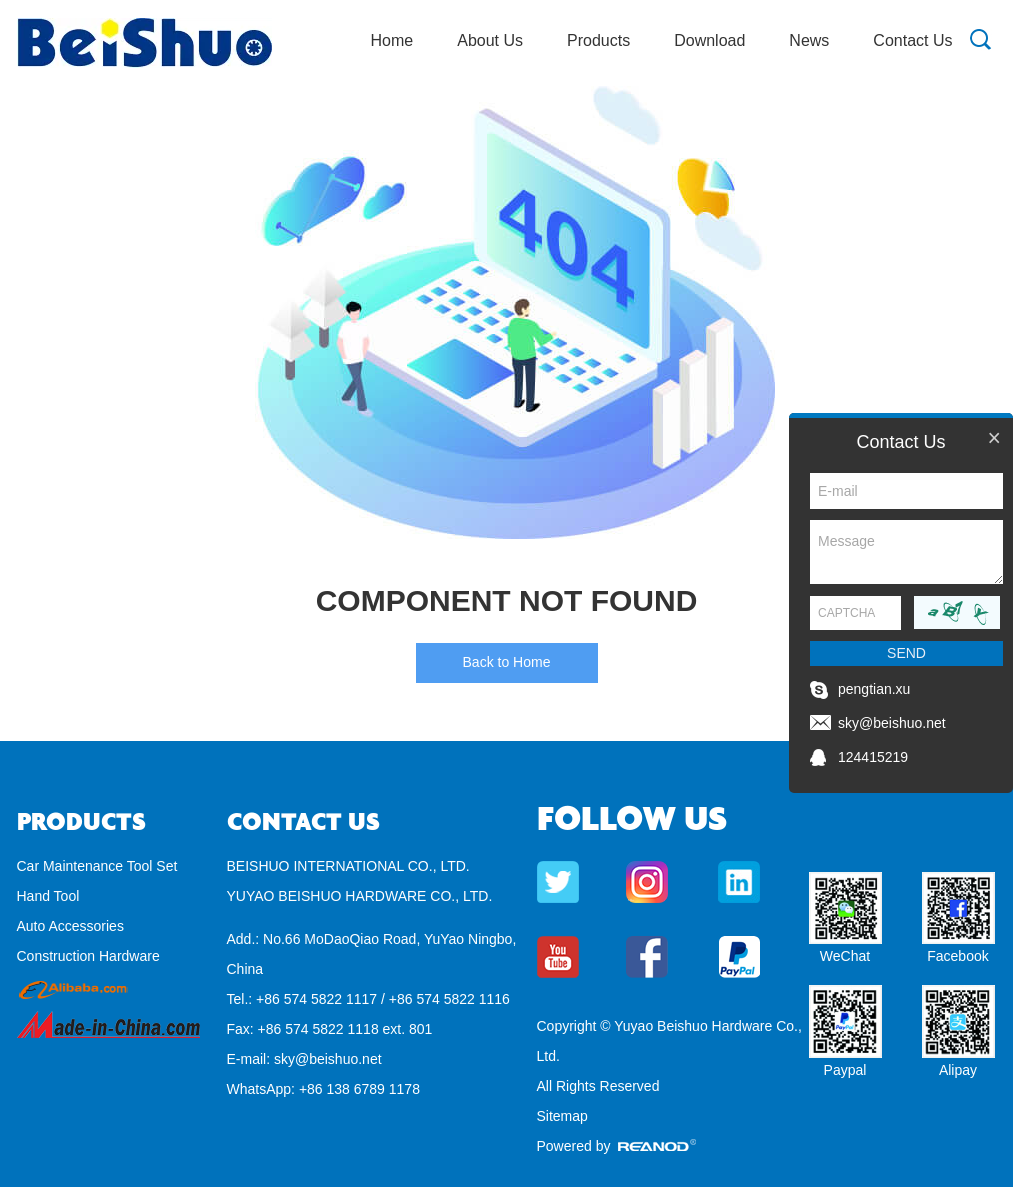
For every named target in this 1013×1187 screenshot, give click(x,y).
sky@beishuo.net (328, 1059)
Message (906, 552)
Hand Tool (48, 896)
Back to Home (507, 662)
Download (709, 40)
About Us (490, 40)
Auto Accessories (70, 926)
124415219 (873, 757)
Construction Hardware (88, 956)
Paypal (845, 1070)
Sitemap (562, 1116)
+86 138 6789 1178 (359, 1089)
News (809, 40)
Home (392, 40)
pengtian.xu (874, 689)
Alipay (958, 1070)
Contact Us (912, 40)
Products (598, 40)
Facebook (957, 956)
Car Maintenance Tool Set (97, 866)
